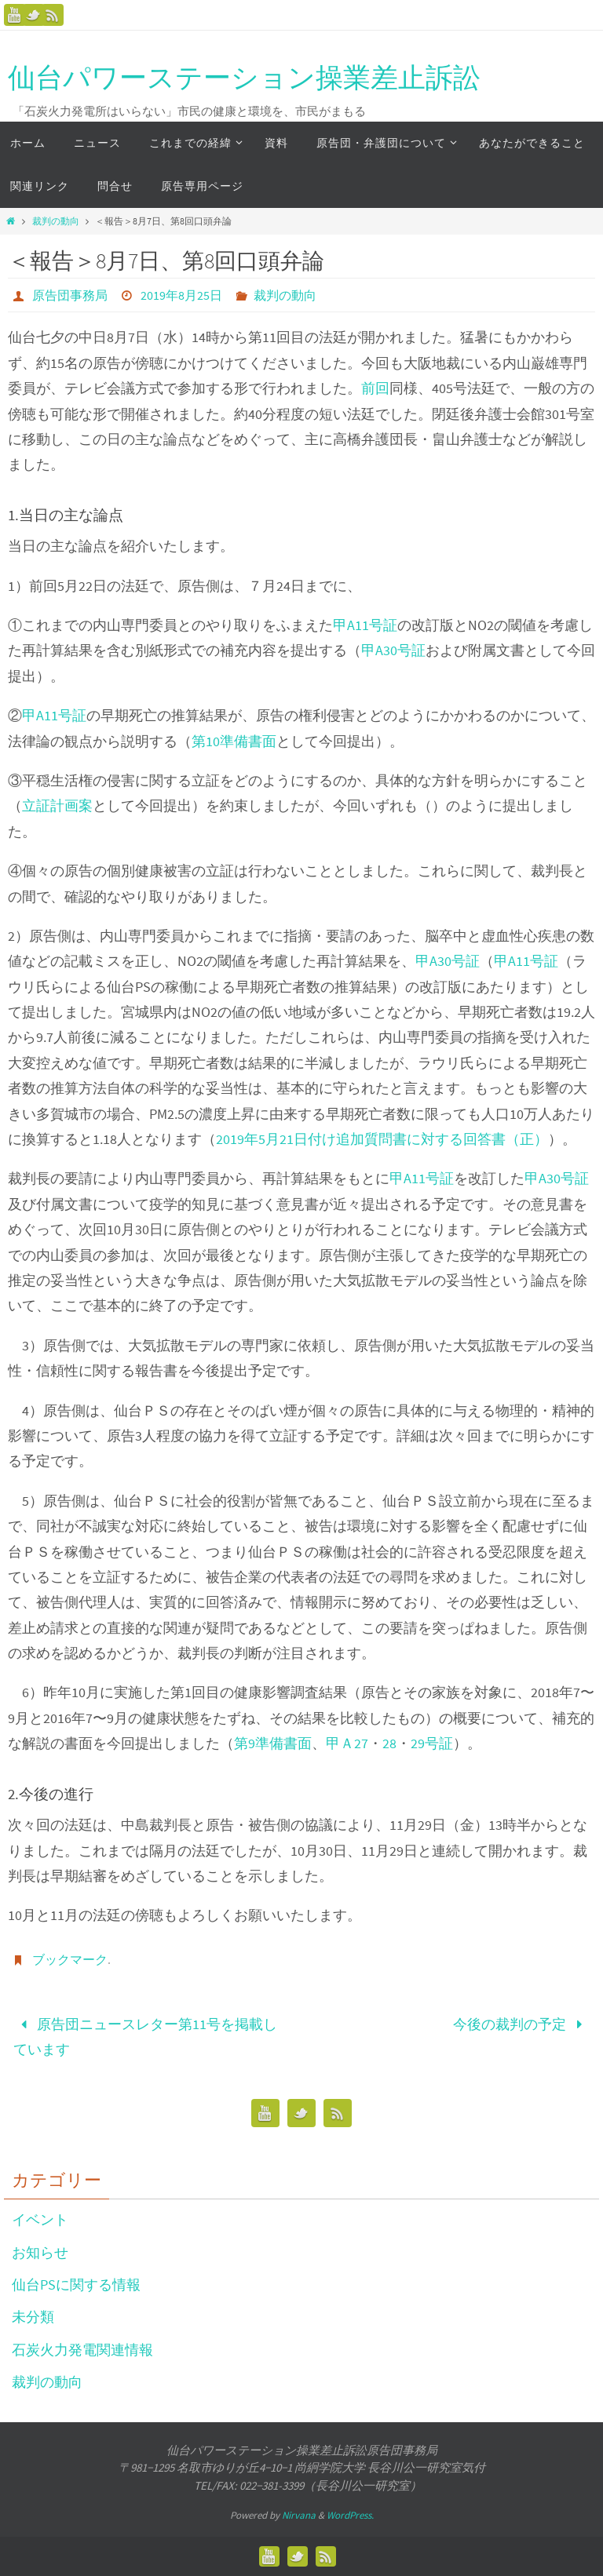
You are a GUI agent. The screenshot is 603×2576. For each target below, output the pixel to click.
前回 (375, 388)
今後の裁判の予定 (521, 2024)
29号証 (432, 1743)
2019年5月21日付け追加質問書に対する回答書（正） (382, 1139)
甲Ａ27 (347, 1743)
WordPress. (350, 2515)
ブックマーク (70, 1959)
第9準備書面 (273, 1743)
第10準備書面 (234, 741)
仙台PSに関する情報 (76, 2284)
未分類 (33, 2317)
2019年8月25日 (181, 295)
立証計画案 (57, 805)
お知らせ (40, 2252)
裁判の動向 (55, 221)
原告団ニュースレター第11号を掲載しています (144, 2036)
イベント (40, 2219)
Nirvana (299, 2515)
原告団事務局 (70, 295)
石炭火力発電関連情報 (82, 2350)
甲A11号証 (365, 625)
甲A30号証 (393, 650)
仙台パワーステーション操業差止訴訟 (244, 77)
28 (389, 1743)
